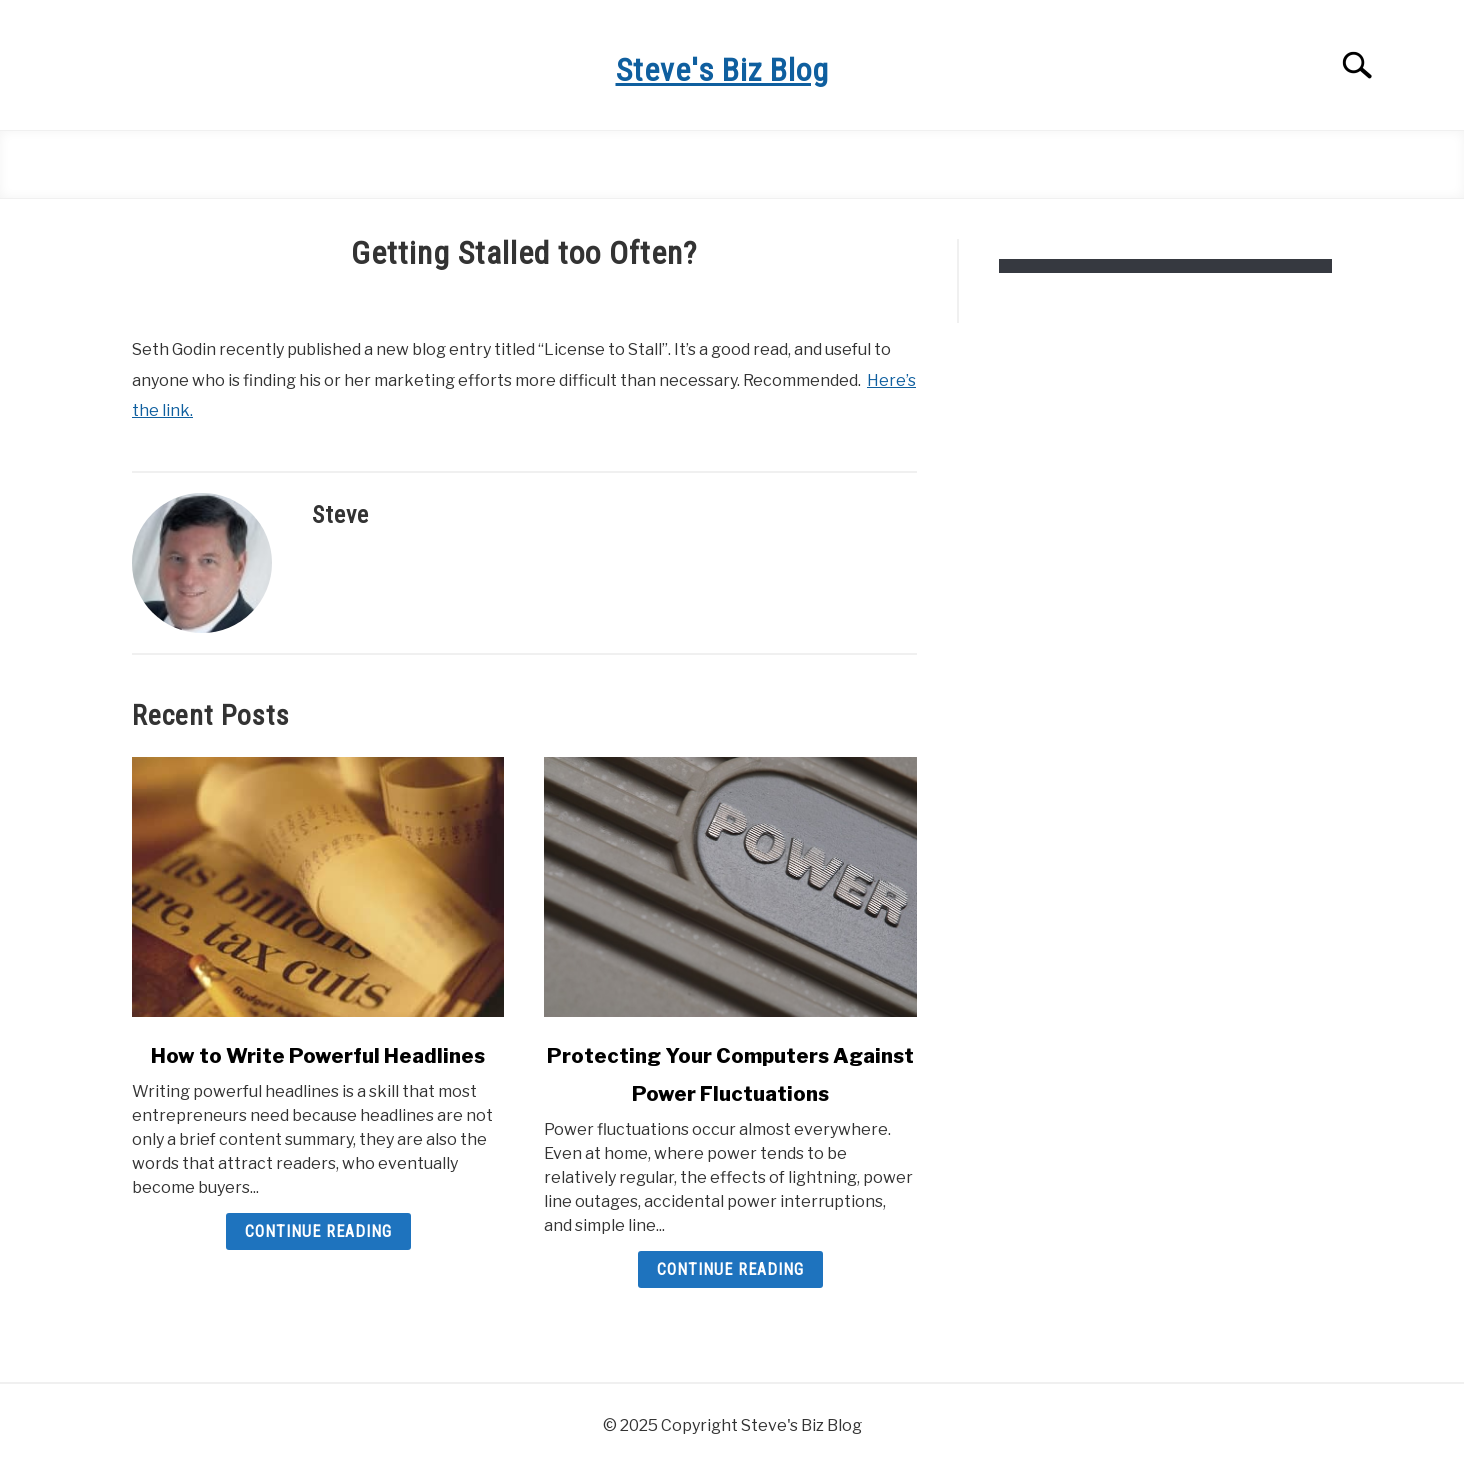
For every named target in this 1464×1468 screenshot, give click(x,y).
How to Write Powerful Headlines (318, 1056)
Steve (340, 515)
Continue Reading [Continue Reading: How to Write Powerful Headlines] (318, 1231)
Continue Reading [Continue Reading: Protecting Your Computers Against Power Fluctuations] (730, 1269)
